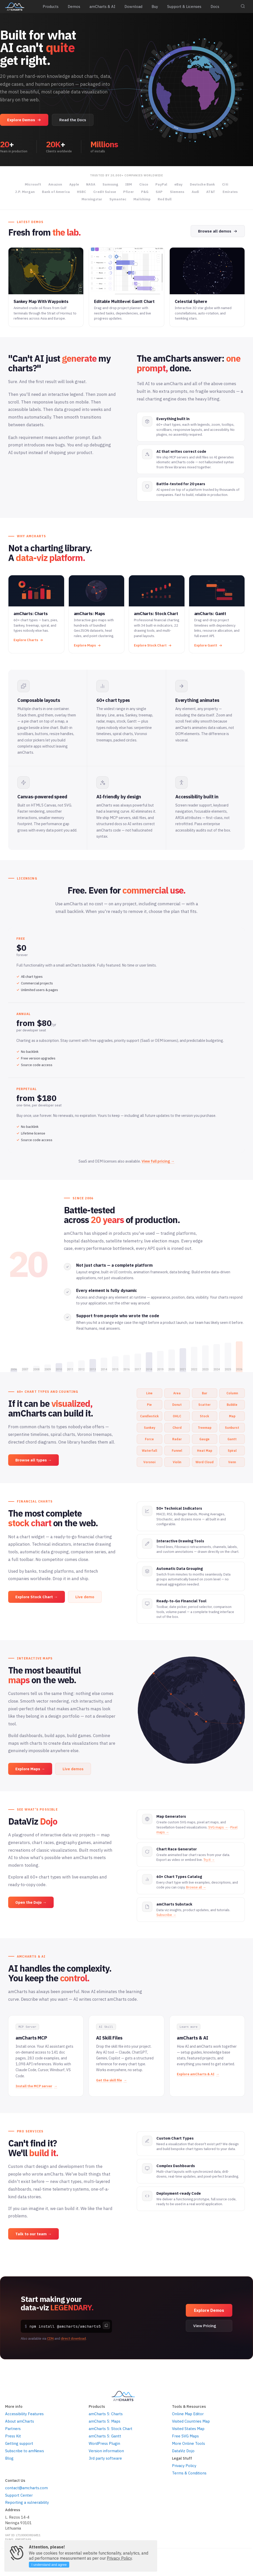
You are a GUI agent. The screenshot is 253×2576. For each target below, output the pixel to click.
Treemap (204, 1428)
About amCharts (19, 2421)
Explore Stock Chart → (36, 1596)
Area (177, 1393)
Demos (74, 6)
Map (232, 1416)
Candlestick (149, 1416)
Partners (13, 2428)
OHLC (177, 1416)
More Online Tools (188, 2443)
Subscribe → (166, 1915)
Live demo (84, 1596)
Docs (215, 6)
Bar (204, 1393)
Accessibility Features (24, 2413)
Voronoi (149, 1462)
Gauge (204, 1439)
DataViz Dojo (183, 2450)
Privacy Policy (184, 2465)
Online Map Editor (188, 2413)
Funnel (177, 1450)
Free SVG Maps (185, 2436)
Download (133, 6)
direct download (73, 2338)
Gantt (232, 1439)
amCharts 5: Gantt (105, 2436)
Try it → (209, 1860)
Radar (177, 1439)
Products (51, 6)
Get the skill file (111, 2080)
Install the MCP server (36, 2086)
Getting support (19, 2443)
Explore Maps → (30, 1768)
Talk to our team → (33, 2233)
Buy (155, 6)
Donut (177, 1405)
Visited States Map (188, 2428)
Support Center (19, 2495)
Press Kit (13, 2436)
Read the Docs (72, 119)
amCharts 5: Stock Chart (110, 2428)
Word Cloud (204, 1462)
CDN (50, 2338)
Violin (177, 1462)
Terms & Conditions (189, 2473)
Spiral (232, 1450)
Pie (149, 1405)
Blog (9, 2458)
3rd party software (105, 2458)
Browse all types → (33, 1460)
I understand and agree (49, 2565)
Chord (177, 1428)
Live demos (73, 1768)
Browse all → (196, 1887)
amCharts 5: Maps (104, 2421)
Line (149, 1393)
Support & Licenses (184, 6)
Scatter (204, 1405)
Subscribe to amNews (24, 2450)
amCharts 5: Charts (106, 2413)
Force (149, 1439)
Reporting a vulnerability (27, 2502)
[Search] (243, 7)
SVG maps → (218, 1827)
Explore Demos (24, 119)
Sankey (149, 1428)
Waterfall (149, 1450)
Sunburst (232, 1428)
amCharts (14, 7)
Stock (204, 1416)
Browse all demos (217, 231)
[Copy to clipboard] (106, 2325)
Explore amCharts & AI (198, 2074)
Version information (106, 2450)
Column (232, 1393)
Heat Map (204, 1450)
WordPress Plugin (104, 2443)
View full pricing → (158, 1161)
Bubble (232, 1405)
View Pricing (204, 2325)
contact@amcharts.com (26, 2487)
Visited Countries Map (191, 2421)
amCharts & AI (102, 6)
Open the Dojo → (31, 1902)
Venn (232, 1462)
